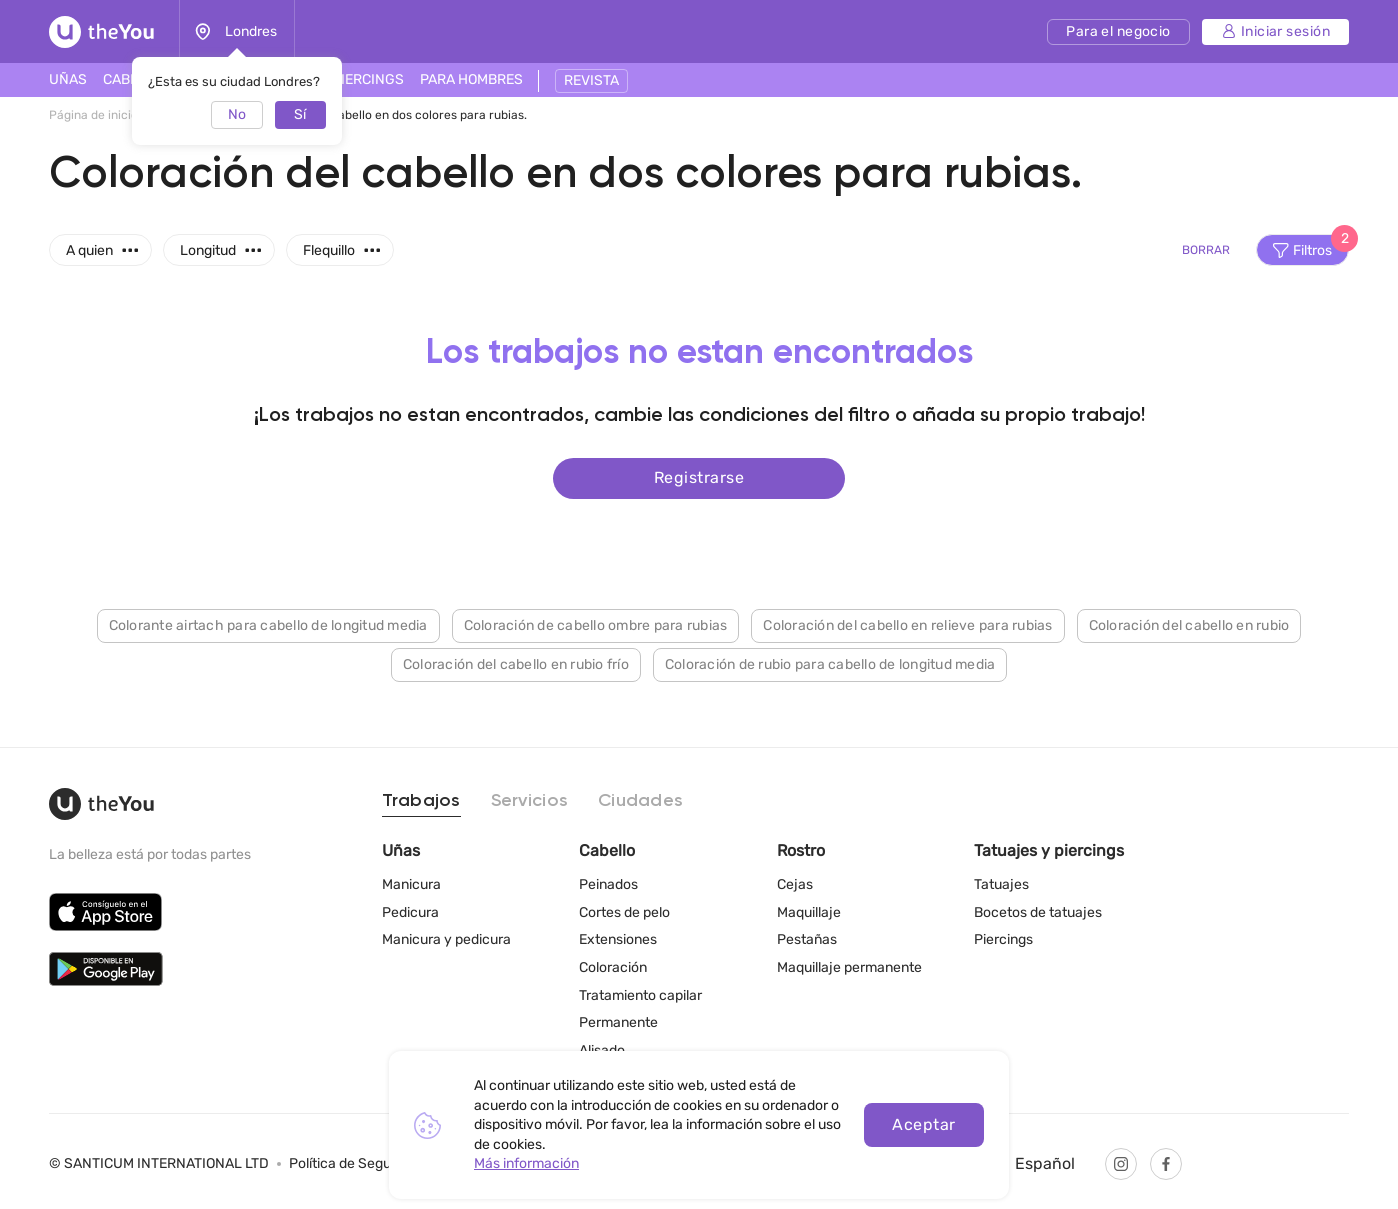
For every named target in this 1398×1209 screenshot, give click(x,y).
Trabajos (421, 801)
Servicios (529, 801)
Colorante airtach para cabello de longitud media (268, 625)
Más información (526, 1163)
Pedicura (410, 912)
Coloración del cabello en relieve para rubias (907, 625)
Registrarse (699, 477)
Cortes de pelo (624, 912)
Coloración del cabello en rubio (1189, 625)
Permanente (618, 1022)
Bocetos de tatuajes (1038, 912)
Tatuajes (1001, 884)
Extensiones (618, 939)
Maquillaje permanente (849, 967)
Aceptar (923, 1124)
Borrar (1206, 250)
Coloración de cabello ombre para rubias (596, 625)
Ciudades (640, 801)
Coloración (613, 967)
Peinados (608, 884)
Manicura (411, 884)
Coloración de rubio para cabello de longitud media (830, 664)
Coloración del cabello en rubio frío (516, 664)
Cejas (795, 884)
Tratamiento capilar (640, 995)
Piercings (1003, 939)
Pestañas (807, 939)
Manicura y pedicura (446, 939)
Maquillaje (809, 912)
